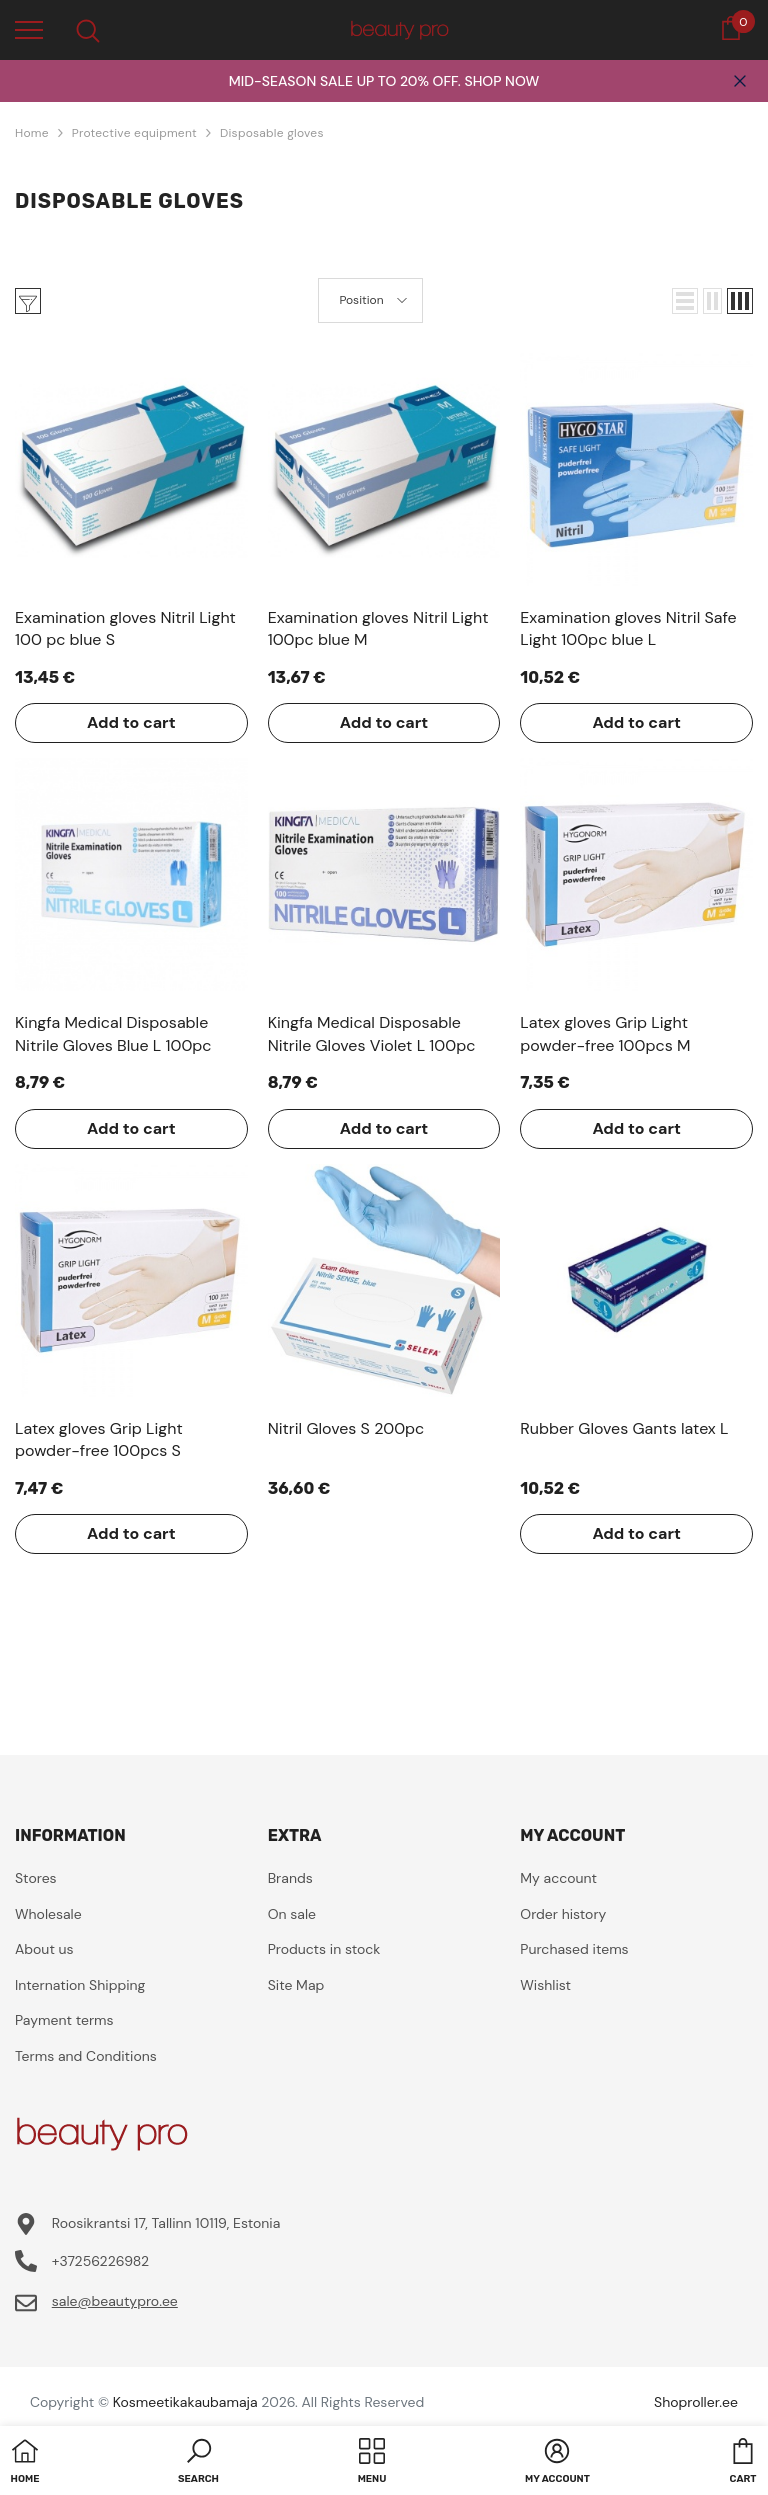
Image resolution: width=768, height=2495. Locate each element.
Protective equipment (134, 133)
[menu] (29, 29)
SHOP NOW (501, 81)
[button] (685, 301)
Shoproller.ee (696, 2402)
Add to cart (131, 722)
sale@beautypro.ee (115, 2301)
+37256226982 (100, 2261)
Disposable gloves (272, 133)
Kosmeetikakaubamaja (185, 2402)
